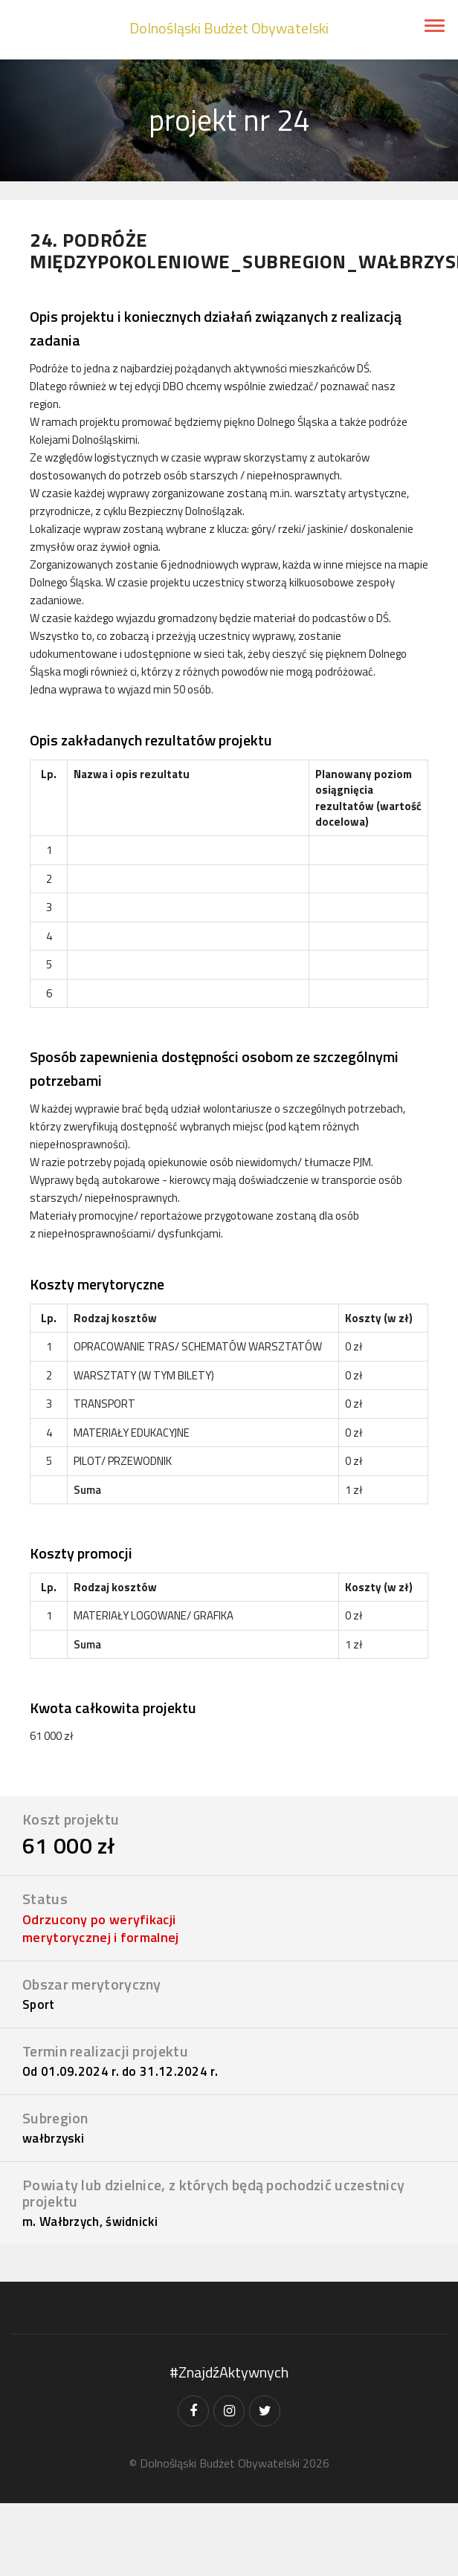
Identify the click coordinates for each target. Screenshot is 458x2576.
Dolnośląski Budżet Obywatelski (229, 27)
